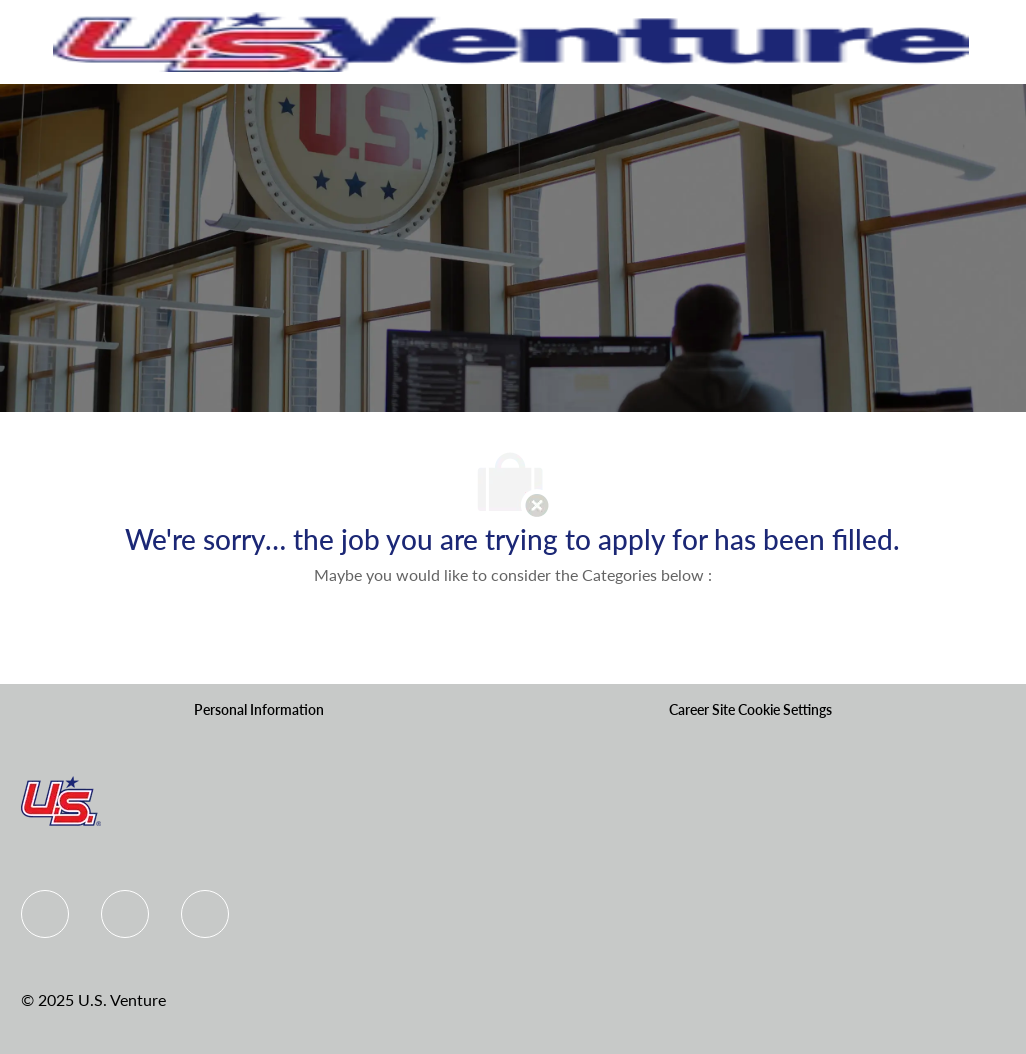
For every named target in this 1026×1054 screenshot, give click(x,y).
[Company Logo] (511, 40)
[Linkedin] (125, 914)
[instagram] (205, 914)
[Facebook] (45, 914)
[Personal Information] (259, 710)
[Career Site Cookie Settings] (750, 710)
